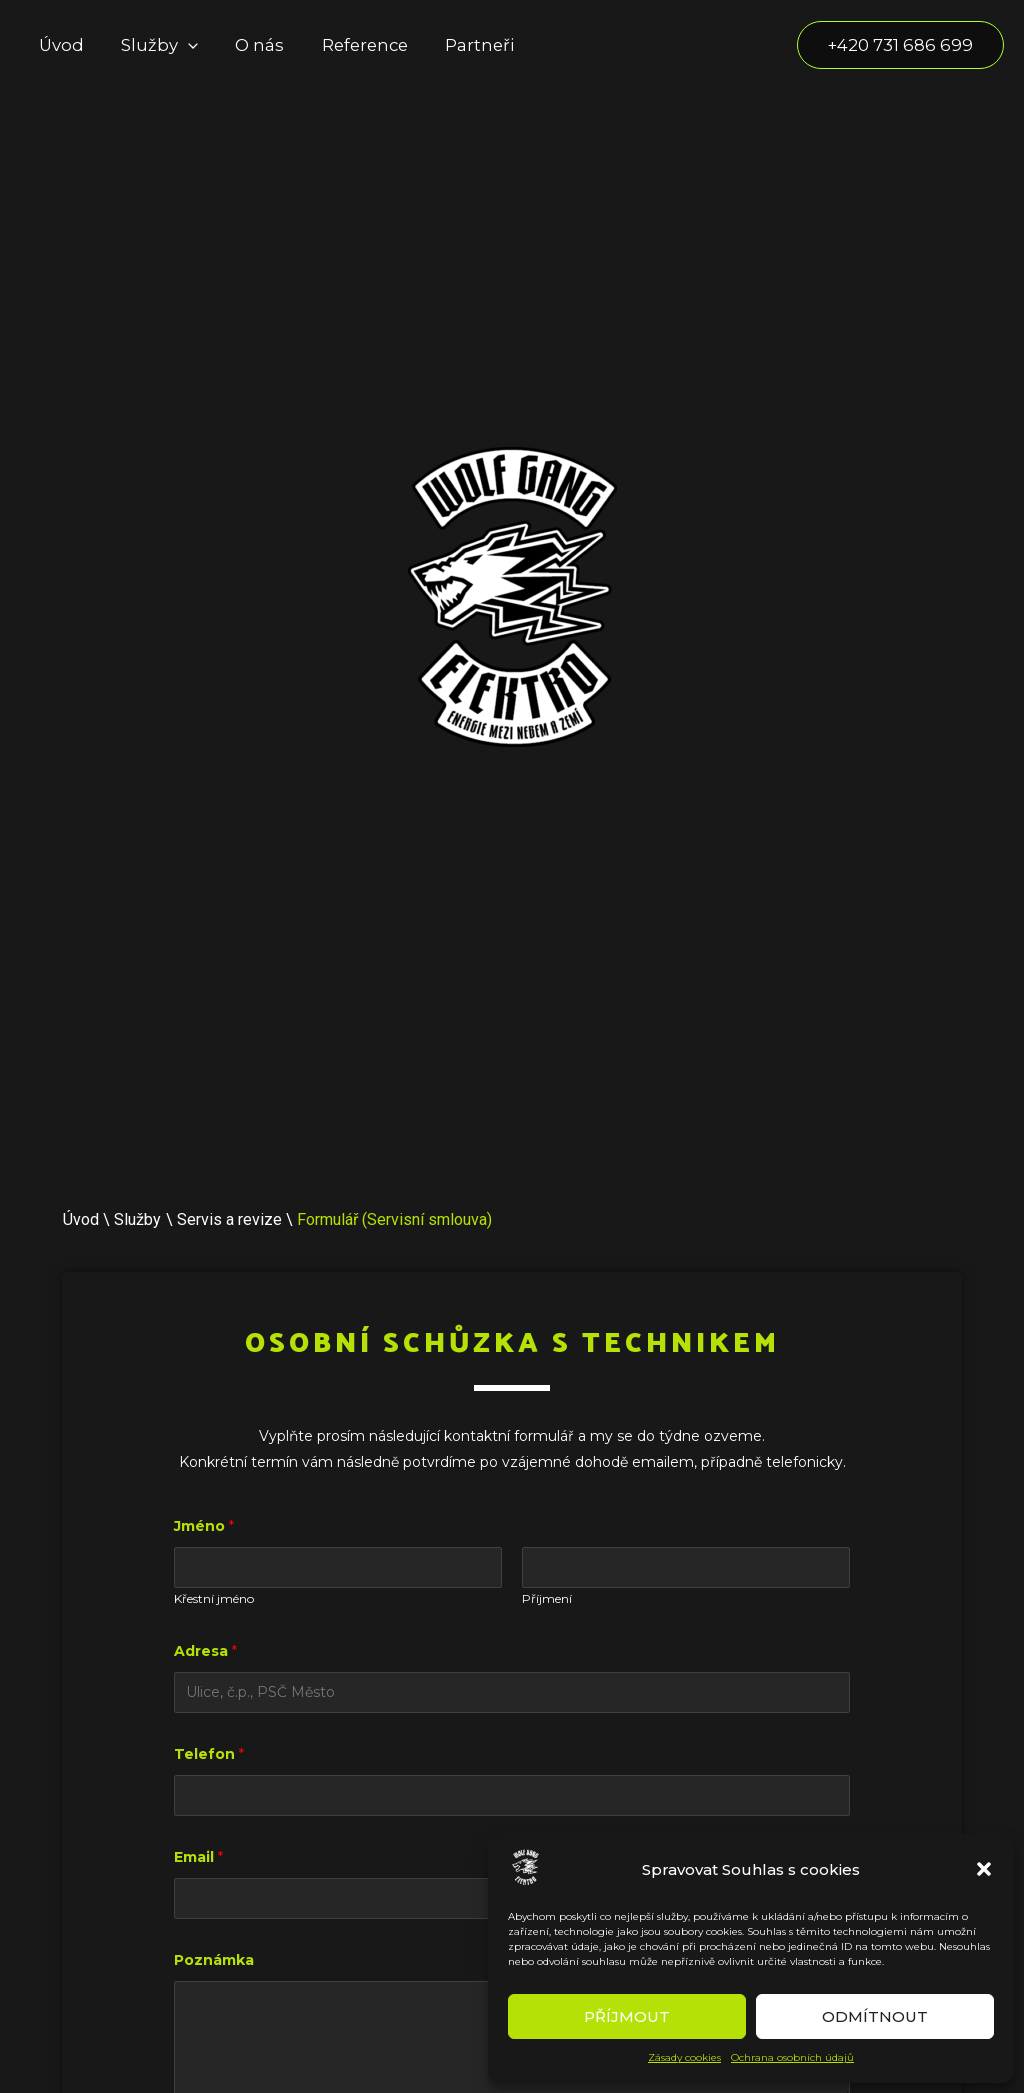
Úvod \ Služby (112, 1219)
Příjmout (627, 2016)
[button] (984, 1869)
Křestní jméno (214, 1598)
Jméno (204, 1526)
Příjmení (547, 1598)
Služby (153, 45)
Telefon (209, 1754)
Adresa (205, 1651)
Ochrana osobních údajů (792, 2057)
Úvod (59, 45)
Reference (352, 45)
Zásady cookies (684, 2057)
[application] (182, 45)
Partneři (462, 45)
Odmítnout (875, 2016)
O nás (250, 45)
